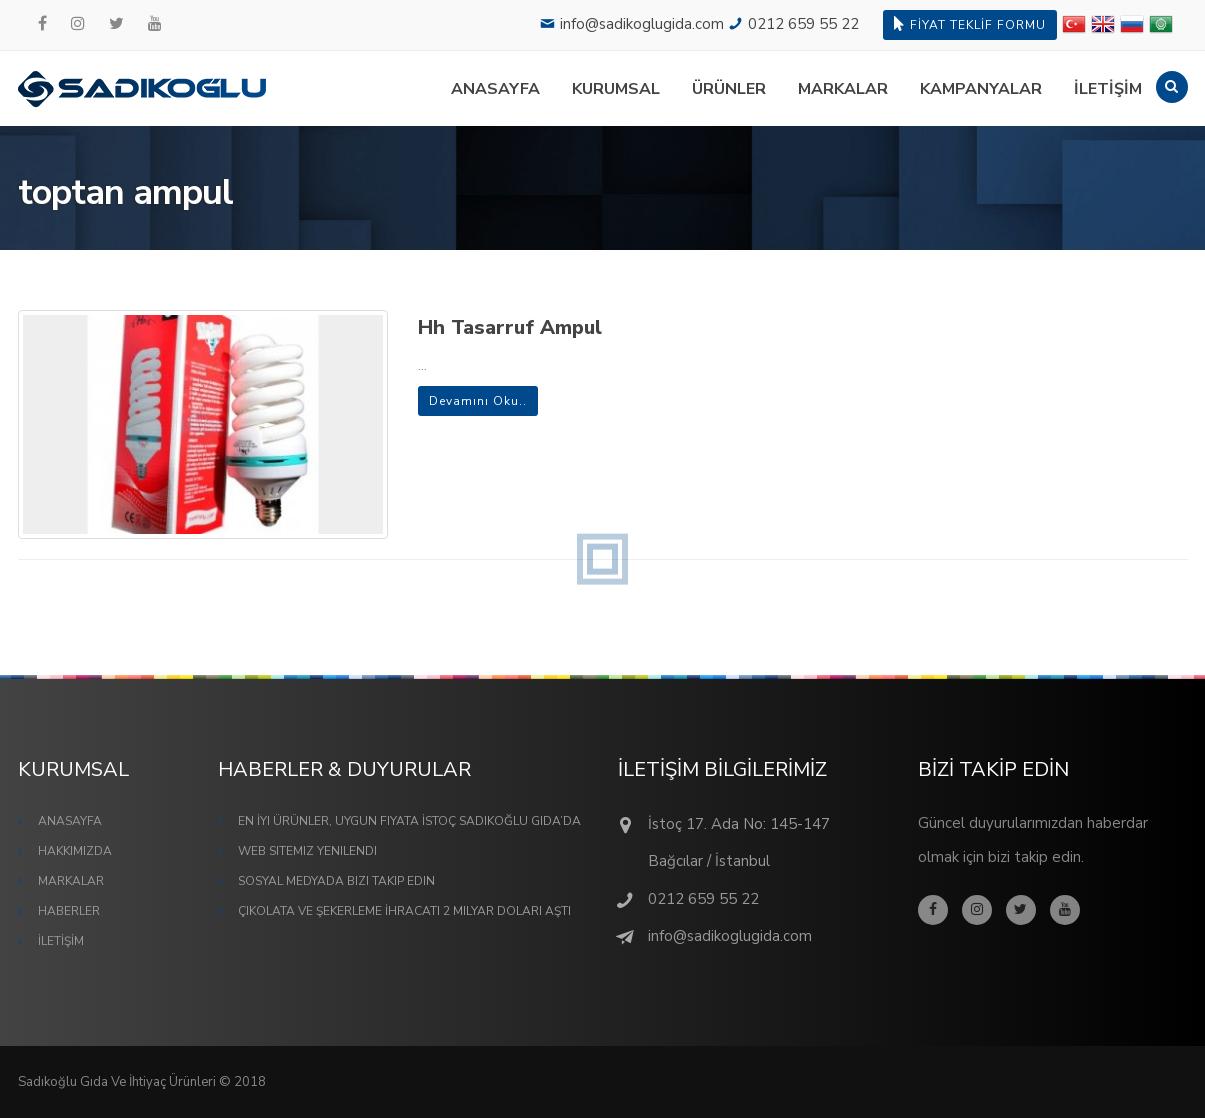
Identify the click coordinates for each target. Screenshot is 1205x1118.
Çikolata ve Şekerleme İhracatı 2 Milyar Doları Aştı (404, 911)
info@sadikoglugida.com (642, 24)
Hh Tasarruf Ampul (510, 327)
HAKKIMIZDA (75, 851)
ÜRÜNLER (729, 89)
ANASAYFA (495, 89)
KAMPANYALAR (981, 89)
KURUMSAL (616, 89)
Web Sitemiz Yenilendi (307, 851)
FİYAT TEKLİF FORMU (970, 24)
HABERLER (69, 911)
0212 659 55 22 (803, 24)
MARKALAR (843, 89)
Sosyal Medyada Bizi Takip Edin (336, 881)
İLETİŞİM (1108, 89)
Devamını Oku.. (478, 401)
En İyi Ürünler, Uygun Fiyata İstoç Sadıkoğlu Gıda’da (409, 821)
